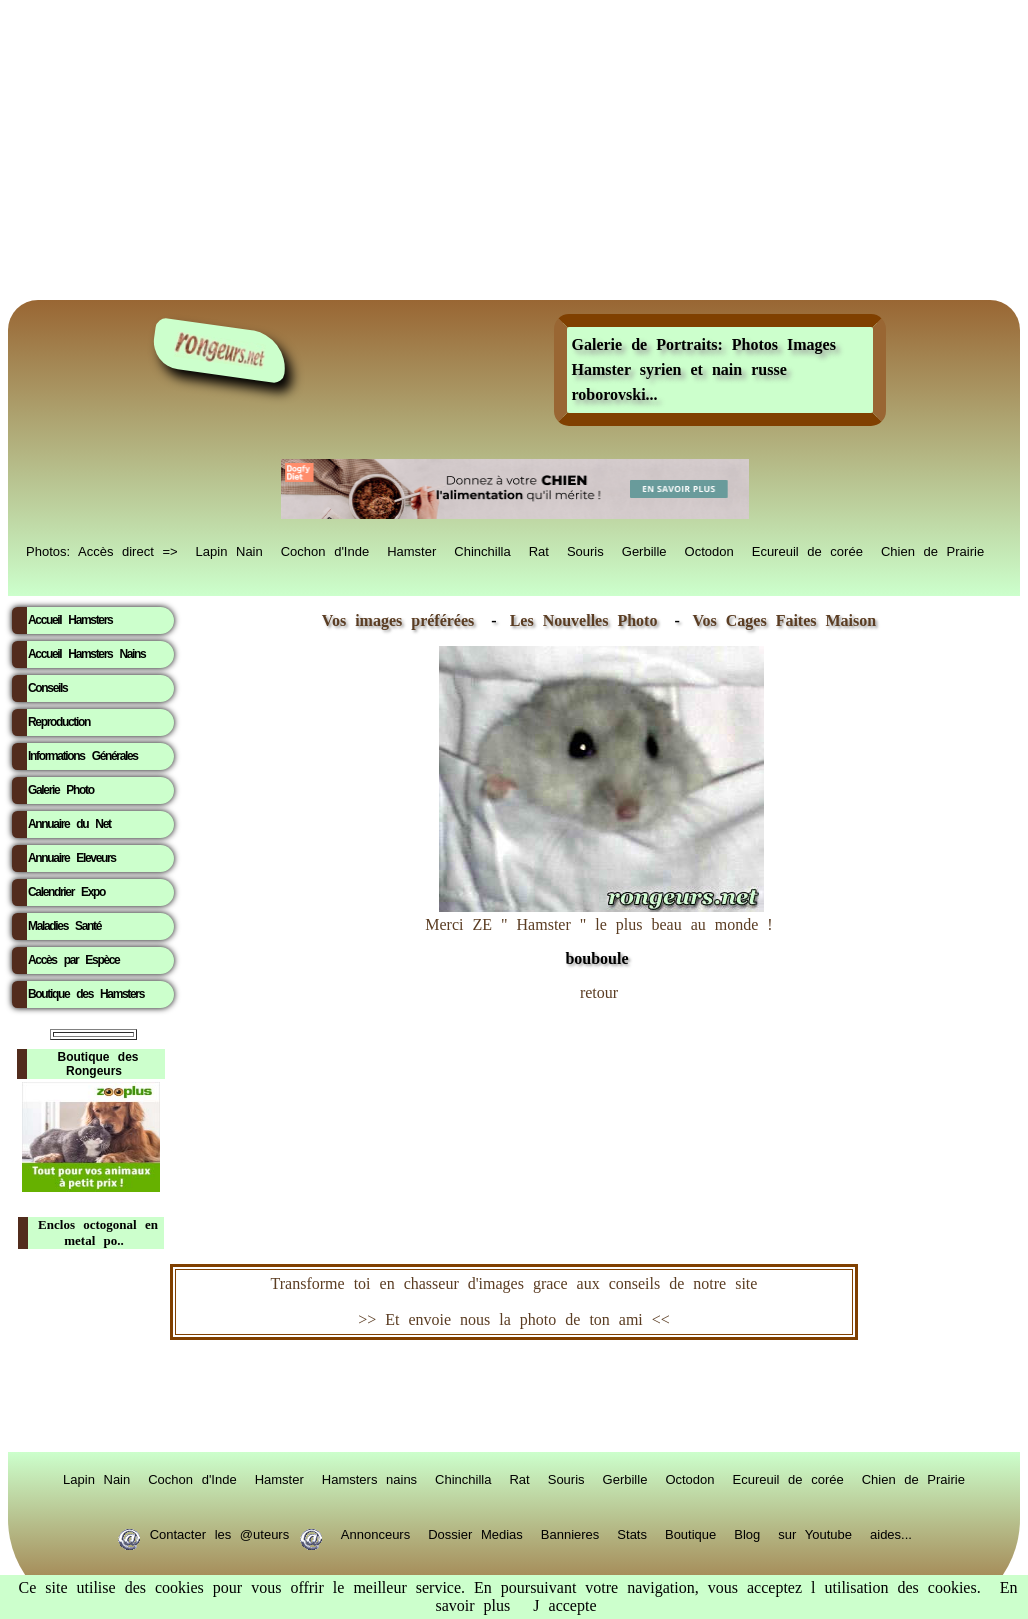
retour (599, 992)
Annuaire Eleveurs (72, 858)
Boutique (690, 1533)
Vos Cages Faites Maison (780, 620)
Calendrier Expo (66, 892)
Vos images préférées (398, 620)
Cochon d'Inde (325, 550)
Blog (747, 1533)
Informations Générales (83, 756)
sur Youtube (815, 1533)
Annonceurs (375, 1533)
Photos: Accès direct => (102, 550)
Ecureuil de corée (807, 550)
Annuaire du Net (69, 824)
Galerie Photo (61, 790)
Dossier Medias (475, 1533)
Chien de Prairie (932, 550)
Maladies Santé (64, 926)
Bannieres (570, 1533)
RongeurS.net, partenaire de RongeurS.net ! (514, 1396)
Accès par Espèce (73, 960)
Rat (539, 550)
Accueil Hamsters (70, 620)
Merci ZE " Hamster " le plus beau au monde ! (598, 931)
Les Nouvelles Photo (588, 620)
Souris (585, 550)
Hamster (411, 550)
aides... (891, 1533)
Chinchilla (482, 550)
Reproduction (59, 722)
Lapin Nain (229, 550)
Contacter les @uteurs (219, 1533)
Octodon (709, 550)
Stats (632, 1533)
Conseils (47, 688)
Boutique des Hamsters (86, 994)
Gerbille (644, 550)
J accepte (564, 1605)
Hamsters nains (369, 1478)
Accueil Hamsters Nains (86, 654)
